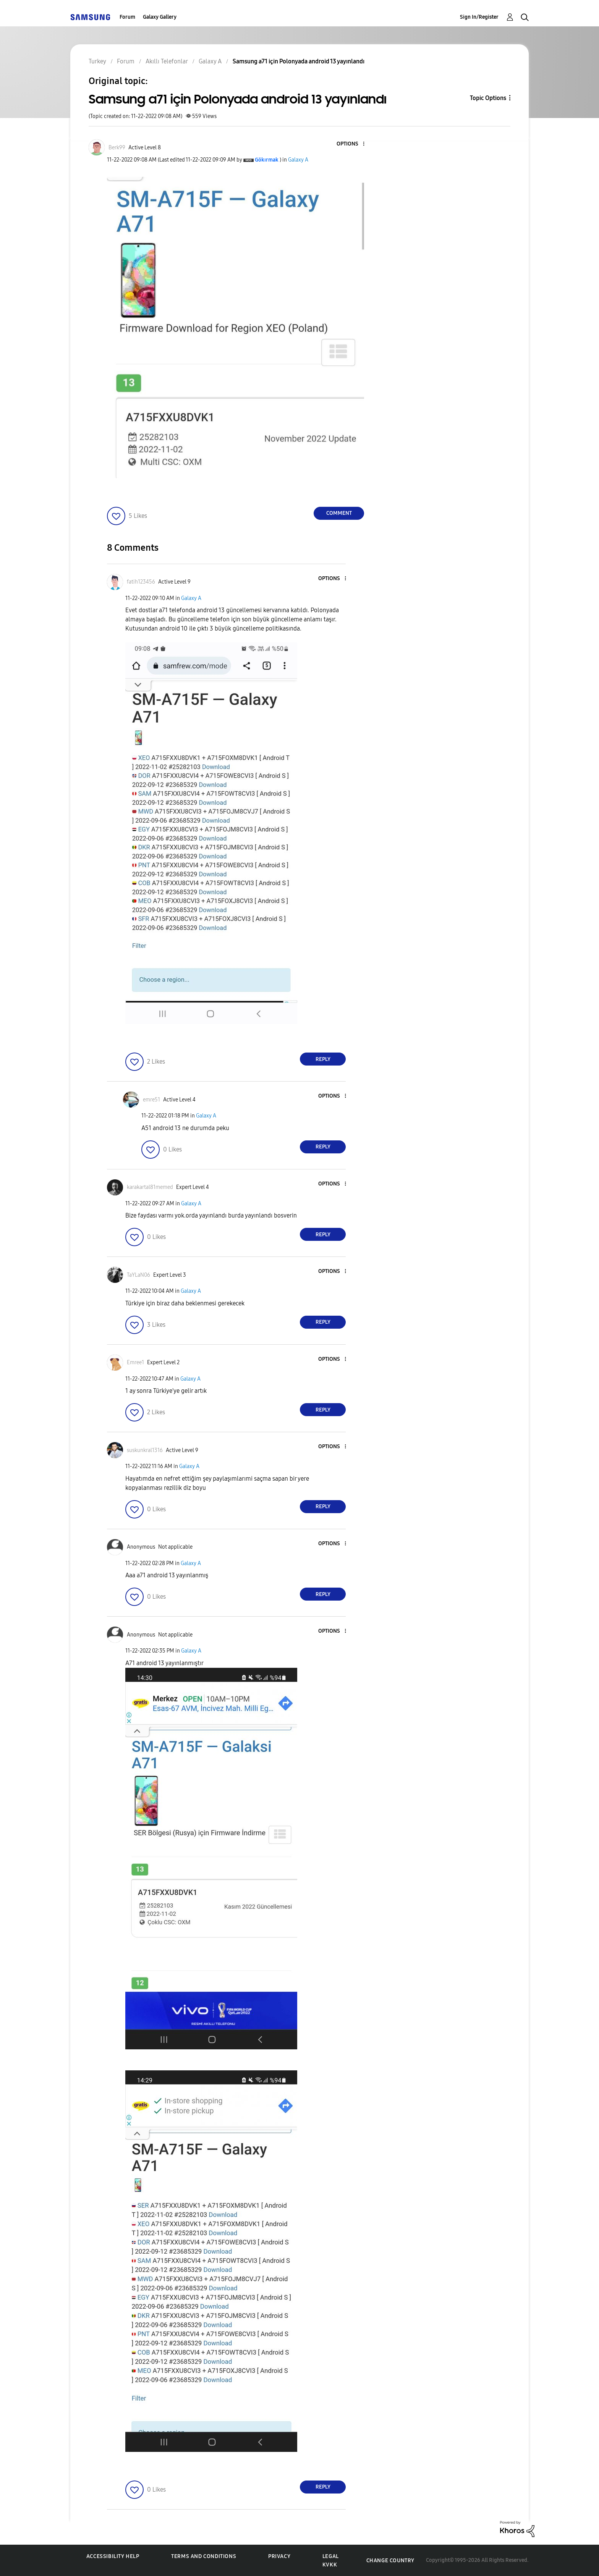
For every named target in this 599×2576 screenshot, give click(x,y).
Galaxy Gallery (159, 17)
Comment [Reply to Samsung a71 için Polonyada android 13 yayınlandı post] (339, 513)
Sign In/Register (479, 17)
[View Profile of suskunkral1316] (145, 1450)
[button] (351, 144)
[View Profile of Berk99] (116, 147)
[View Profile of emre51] (151, 1099)
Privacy (279, 2556)
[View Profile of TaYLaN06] (138, 1275)
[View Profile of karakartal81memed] (150, 1187)
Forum (127, 17)
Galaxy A (298, 160)
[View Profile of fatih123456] (141, 582)
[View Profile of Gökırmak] (266, 160)
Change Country (390, 2560)
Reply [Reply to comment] (323, 1059)
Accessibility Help (112, 2556)
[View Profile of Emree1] (135, 1362)
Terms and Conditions (203, 2556)
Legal (330, 2556)
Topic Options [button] (488, 98)
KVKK (329, 2564)
